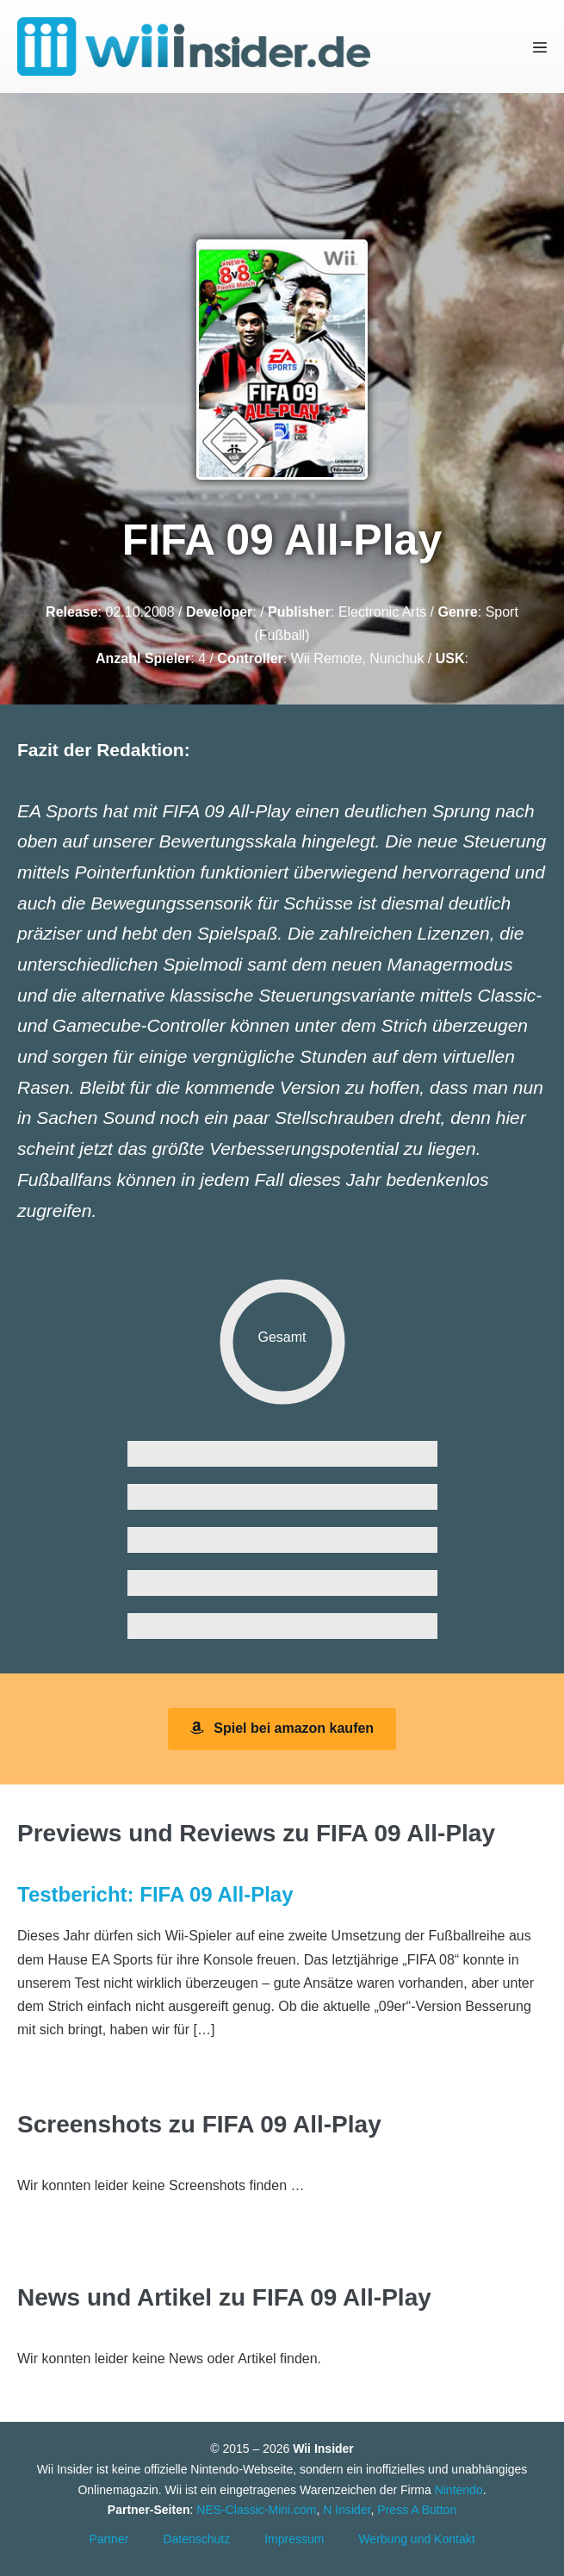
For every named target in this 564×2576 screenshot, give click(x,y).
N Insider (346, 2510)
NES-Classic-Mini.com (256, 2510)
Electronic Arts (382, 612)
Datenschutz (196, 2539)
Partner (108, 2539)
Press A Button (416, 2510)
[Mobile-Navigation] (540, 47)
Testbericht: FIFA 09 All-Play (155, 1894)
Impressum (294, 2539)
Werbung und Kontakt (416, 2539)
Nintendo (459, 2490)
